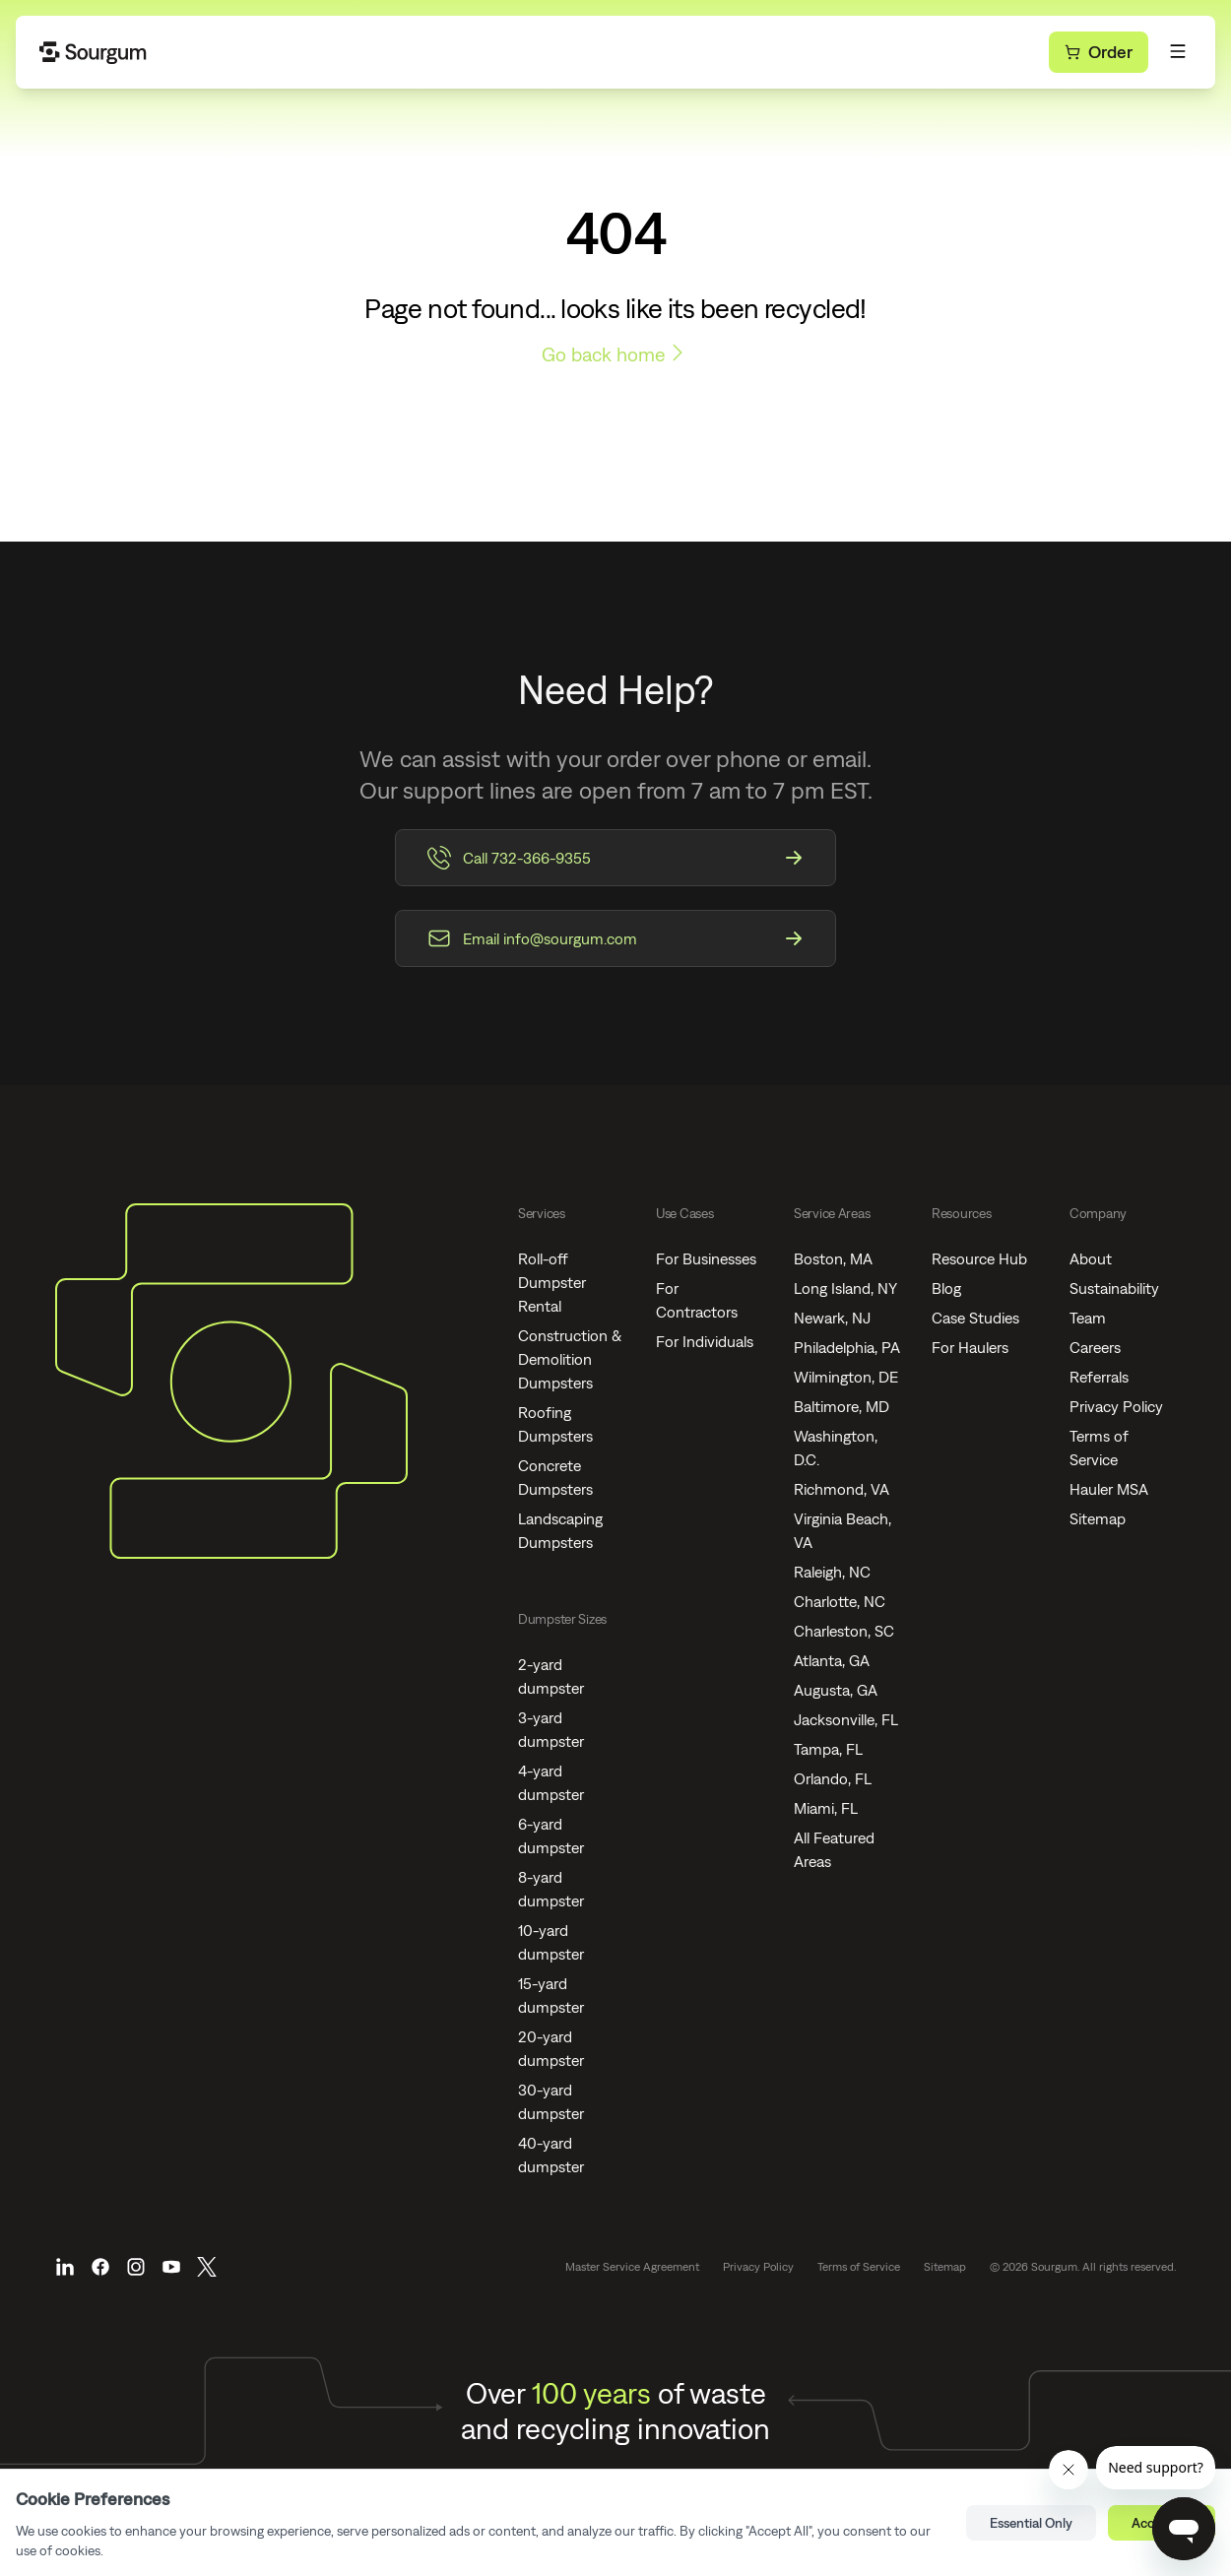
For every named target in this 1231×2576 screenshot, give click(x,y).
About (1090, 1258)
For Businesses (706, 1258)
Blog (946, 1288)
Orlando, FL (833, 1778)
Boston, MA (833, 1258)
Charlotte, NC (839, 1601)
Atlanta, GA (832, 1660)
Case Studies (975, 1317)
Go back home (615, 353)
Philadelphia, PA (847, 1347)
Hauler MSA (1108, 1489)
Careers (1095, 1347)
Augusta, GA (835, 1690)
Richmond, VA (841, 1489)
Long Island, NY (845, 1288)
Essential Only (1031, 2523)
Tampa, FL (828, 1749)
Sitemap (1097, 1518)
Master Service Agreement (632, 2267)
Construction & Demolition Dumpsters (569, 1358)
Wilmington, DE (846, 1376)
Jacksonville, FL (846, 1719)
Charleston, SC (844, 1631)
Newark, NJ (832, 1317)
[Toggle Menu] (1178, 51)
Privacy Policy (1116, 1406)
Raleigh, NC (832, 1571)
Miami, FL (826, 1808)
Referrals (1099, 1376)
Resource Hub (979, 1258)
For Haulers (970, 1347)
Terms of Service (858, 2267)
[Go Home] (94, 52)
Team (1087, 1317)
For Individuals (704, 1341)
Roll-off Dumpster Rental (552, 1282)
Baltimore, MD (841, 1406)
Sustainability (1114, 1288)
